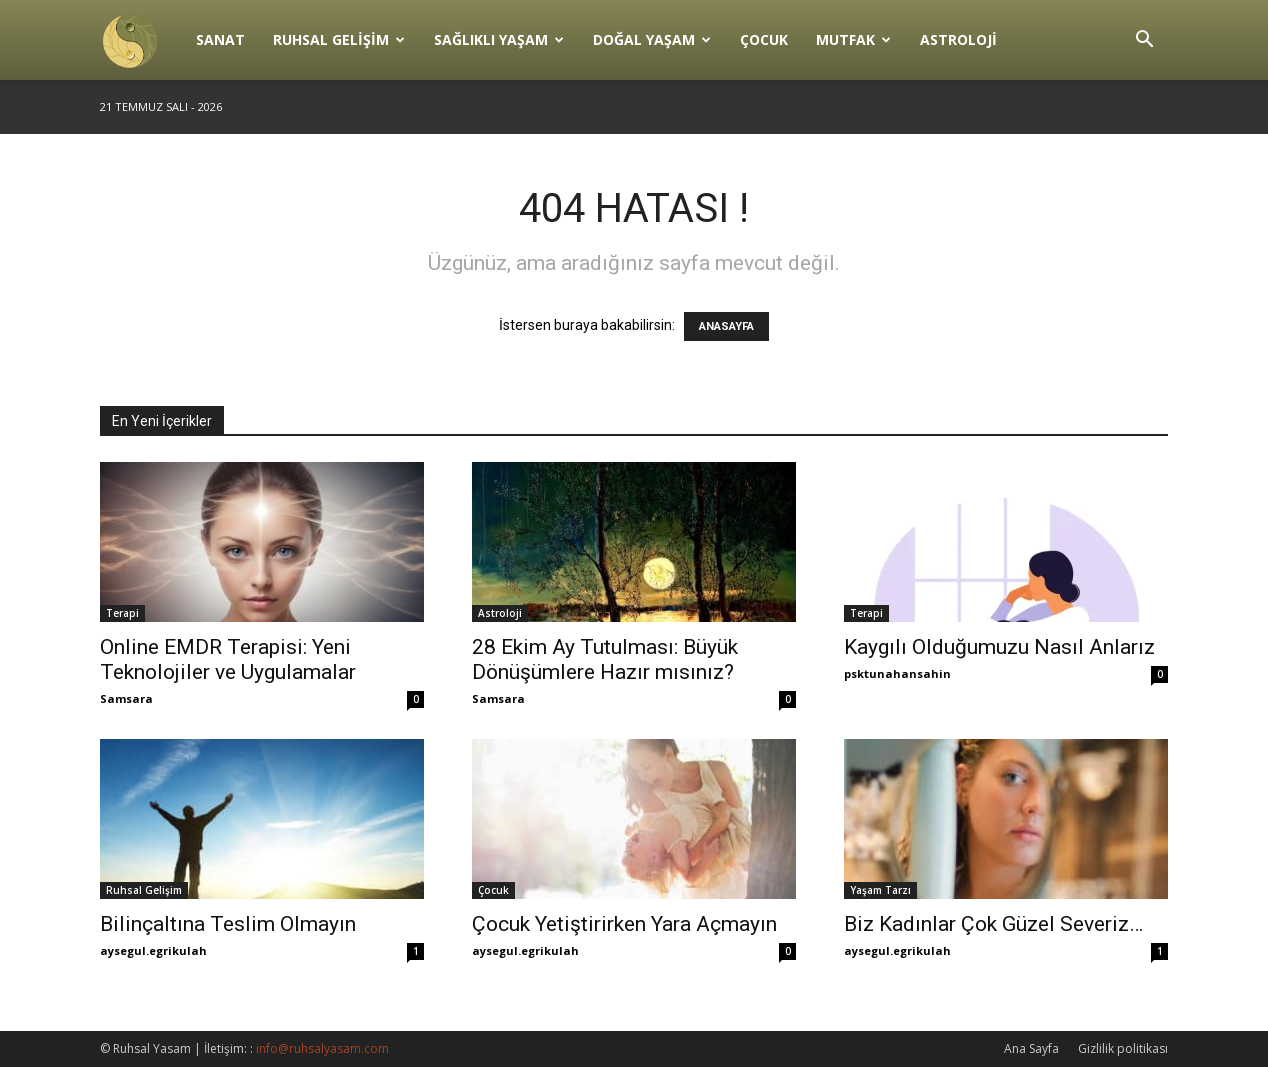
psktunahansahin (897, 673)
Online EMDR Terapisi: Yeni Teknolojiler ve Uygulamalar (228, 659)
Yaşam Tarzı (880, 890)
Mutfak (853, 39)
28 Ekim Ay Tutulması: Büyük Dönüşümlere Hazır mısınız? (605, 659)
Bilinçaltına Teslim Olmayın (228, 924)
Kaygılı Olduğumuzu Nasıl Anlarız (999, 647)
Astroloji (958, 39)
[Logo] (141, 40)
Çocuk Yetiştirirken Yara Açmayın (624, 924)
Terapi (122, 613)
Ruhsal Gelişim (339, 39)
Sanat (220, 39)
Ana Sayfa (1031, 1048)
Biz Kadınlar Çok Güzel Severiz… (993, 924)
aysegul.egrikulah (153, 950)
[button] (1144, 41)
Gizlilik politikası (1123, 1048)
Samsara (126, 698)
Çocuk (764, 39)
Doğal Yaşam (652, 39)
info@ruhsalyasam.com (322, 1048)
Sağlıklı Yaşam (499, 39)
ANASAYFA (726, 326)
